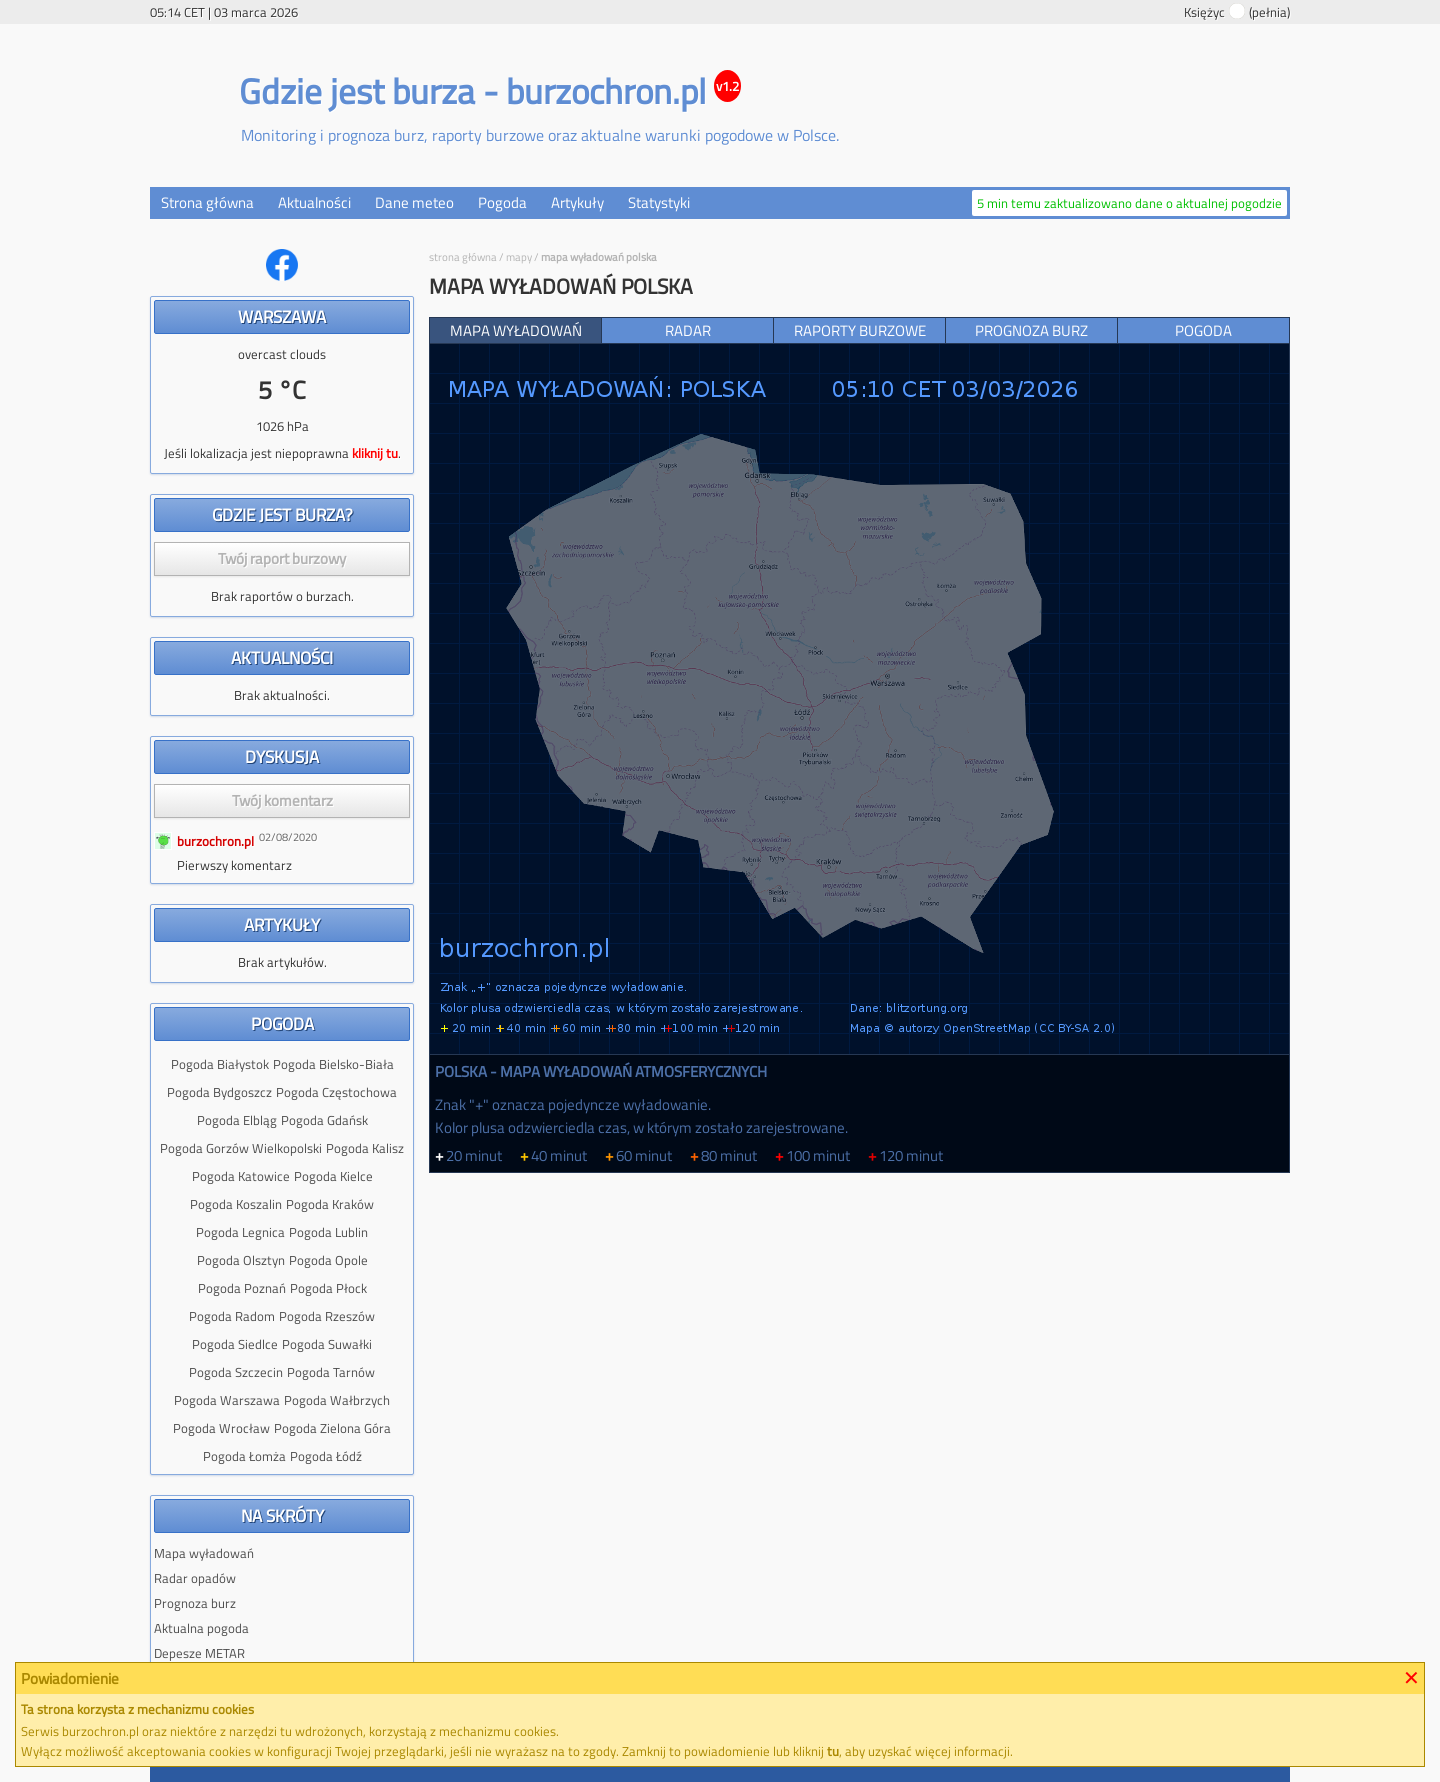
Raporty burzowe (860, 330)
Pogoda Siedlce (235, 1344)
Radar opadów (195, 1578)
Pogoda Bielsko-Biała (333, 1064)
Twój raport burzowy (282, 558)
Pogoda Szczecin (236, 1372)
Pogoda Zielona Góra (332, 1428)
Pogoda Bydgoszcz (219, 1092)
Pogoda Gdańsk (324, 1120)
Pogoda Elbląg (237, 1120)
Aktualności (314, 202)
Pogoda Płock (328, 1288)
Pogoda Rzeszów (327, 1316)
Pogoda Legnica (240, 1232)
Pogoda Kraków (330, 1204)
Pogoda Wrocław (221, 1428)
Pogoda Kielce (333, 1176)
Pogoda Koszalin (236, 1204)
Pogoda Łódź (326, 1456)
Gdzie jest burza (357, 91)
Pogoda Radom (232, 1316)
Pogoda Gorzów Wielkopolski (241, 1148)
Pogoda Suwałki (327, 1344)
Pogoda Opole (328, 1260)
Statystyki (659, 202)
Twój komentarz (282, 800)
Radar (688, 330)
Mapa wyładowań (204, 1553)
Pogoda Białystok (220, 1064)
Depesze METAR (199, 1653)
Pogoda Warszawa (227, 1400)
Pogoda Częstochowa (336, 1092)
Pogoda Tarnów (331, 1372)
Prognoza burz (195, 1603)
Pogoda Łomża (244, 1456)
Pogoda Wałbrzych (337, 1400)
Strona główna (207, 202)
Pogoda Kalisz (365, 1148)
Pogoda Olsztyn (241, 1260)
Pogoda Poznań (242, 1288)
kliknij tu (375, 453)
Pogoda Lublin (328, 1232)
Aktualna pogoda (201, 1628)
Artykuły (577, 202)
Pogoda (502, 202)
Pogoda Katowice (241, 1176)
